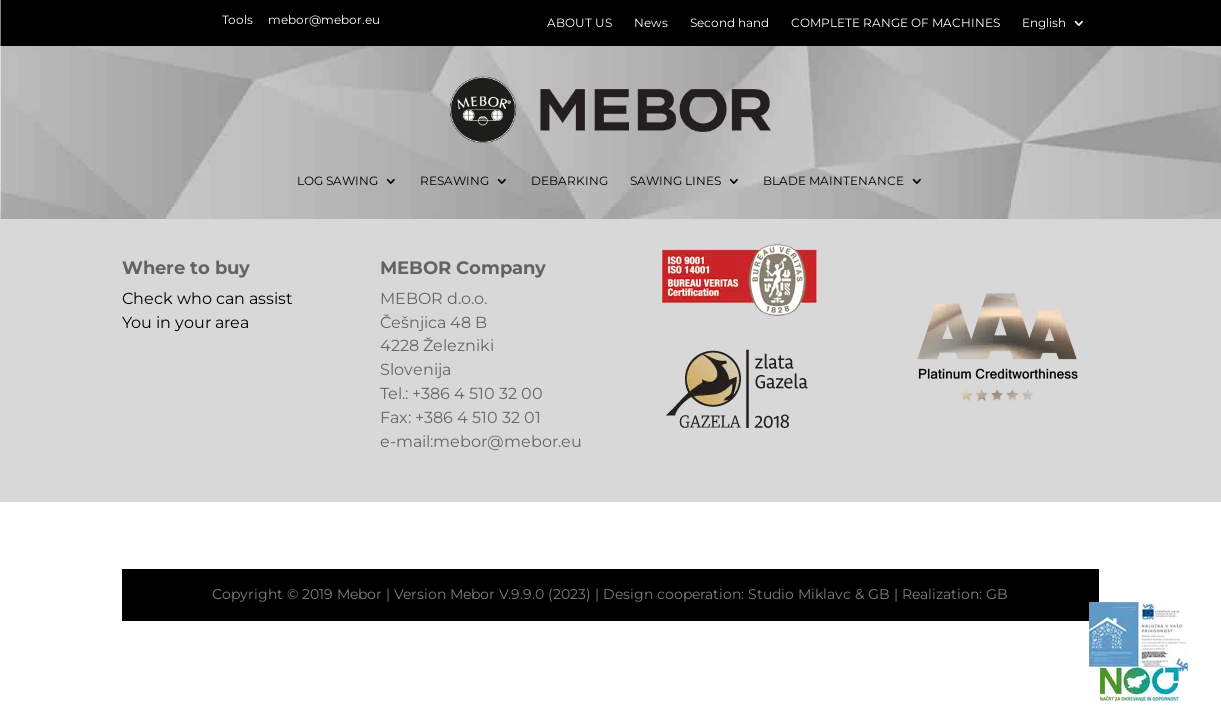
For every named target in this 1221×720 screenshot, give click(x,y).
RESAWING (454, 180)
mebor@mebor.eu (324, 19)
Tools (237, 19)
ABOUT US (579, 23)
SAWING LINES (675, 180)
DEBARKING (569, 180)
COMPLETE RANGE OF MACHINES (895, 23)
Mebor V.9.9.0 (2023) (520, 594)
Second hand (729, 23)
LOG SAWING (337, 180)
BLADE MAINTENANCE (833, 180)
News (651, 23)
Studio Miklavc (799, 594)
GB (879, 594)
